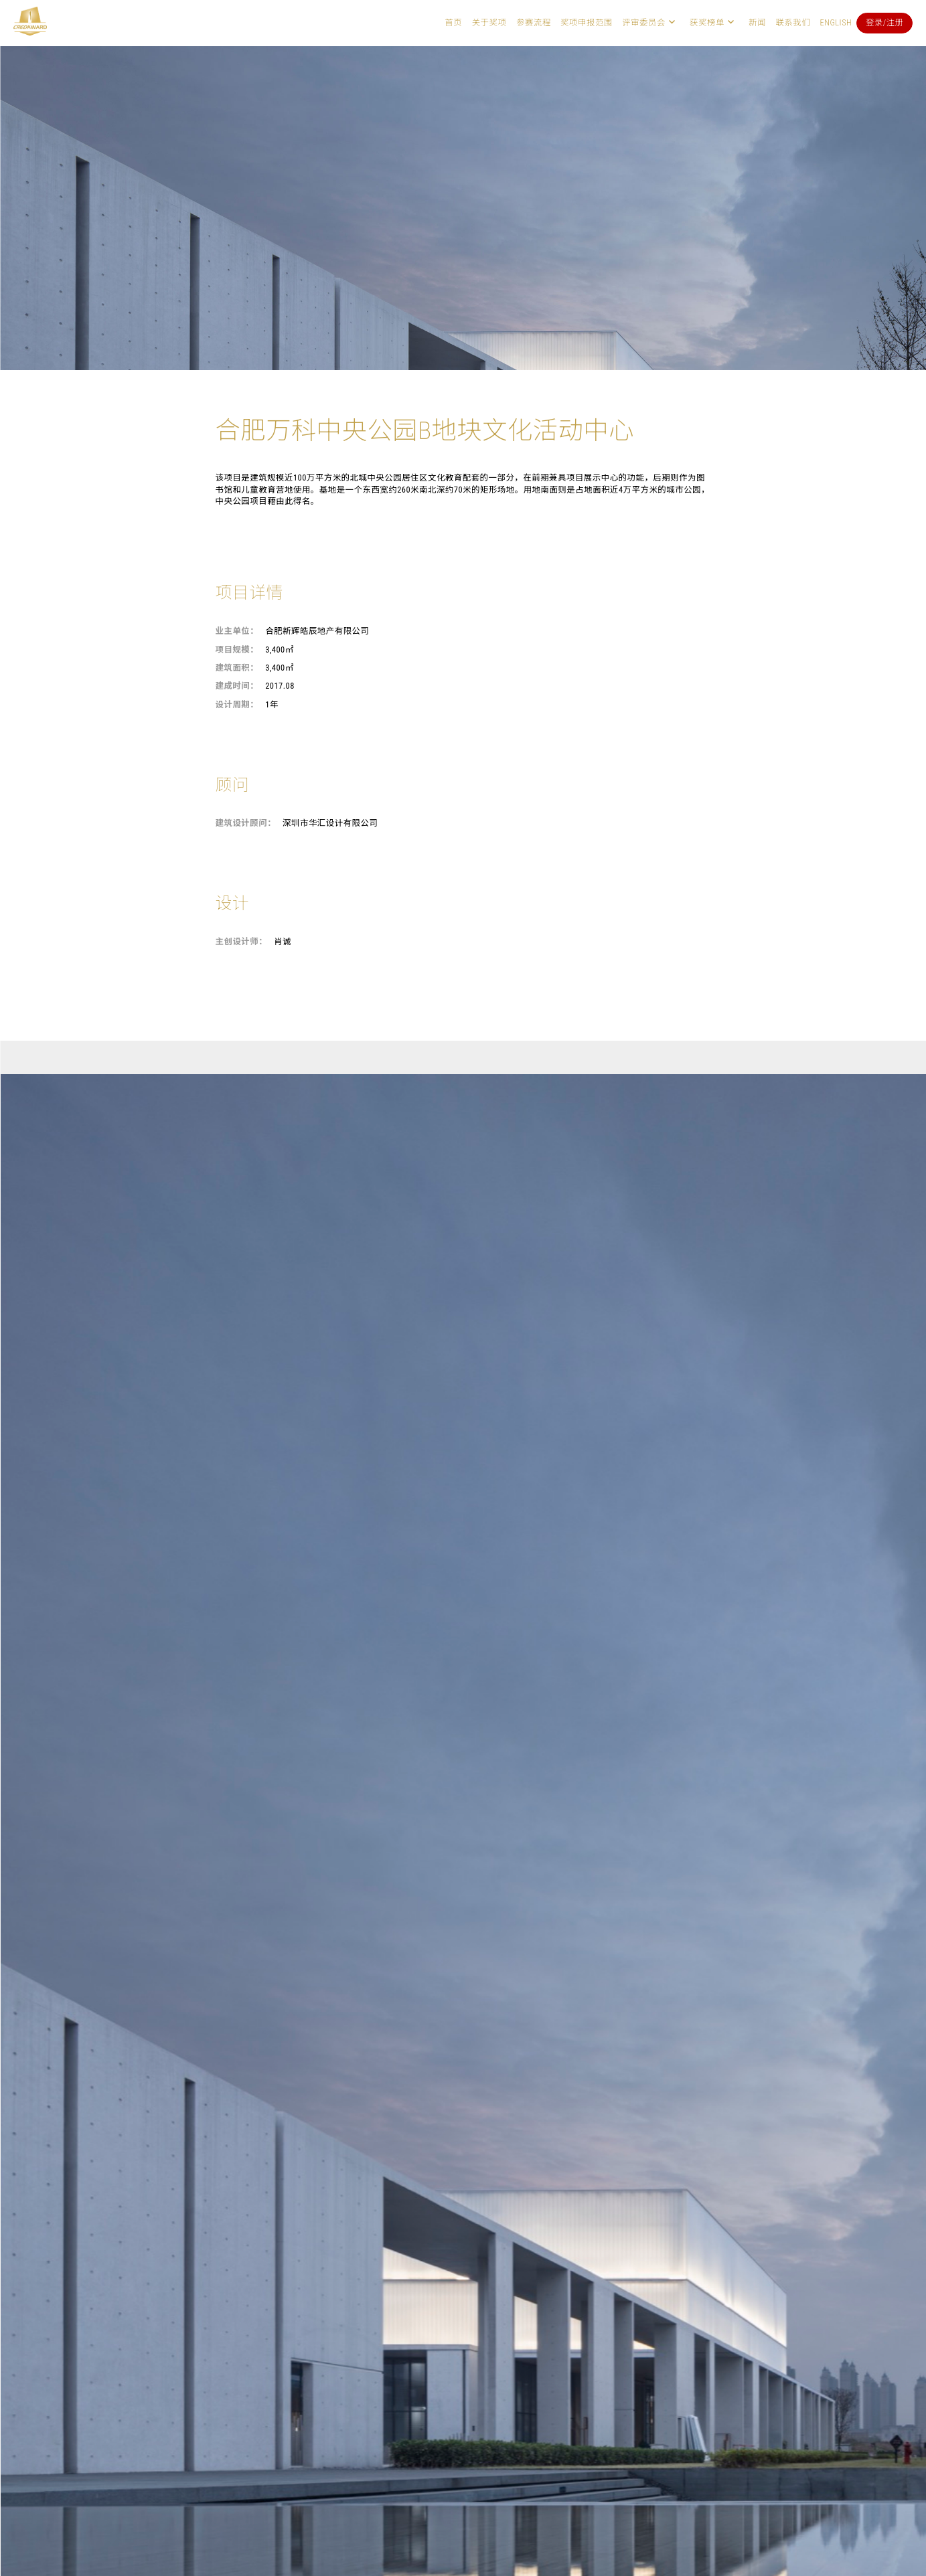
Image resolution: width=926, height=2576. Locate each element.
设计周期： (237, 704)
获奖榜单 (707, 22)
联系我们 (792, 22)
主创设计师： (242, 941)
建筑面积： (237, 668)
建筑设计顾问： (246, 823)
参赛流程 (533, 22)
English (836, 22)
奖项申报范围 (586, 22)
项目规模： (237, 650)
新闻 (757, 22)
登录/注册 (885, 22)
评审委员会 (644, 22)
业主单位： (237, 631)
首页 (453, 22)
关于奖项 (489, 22)
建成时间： (237, 686)
